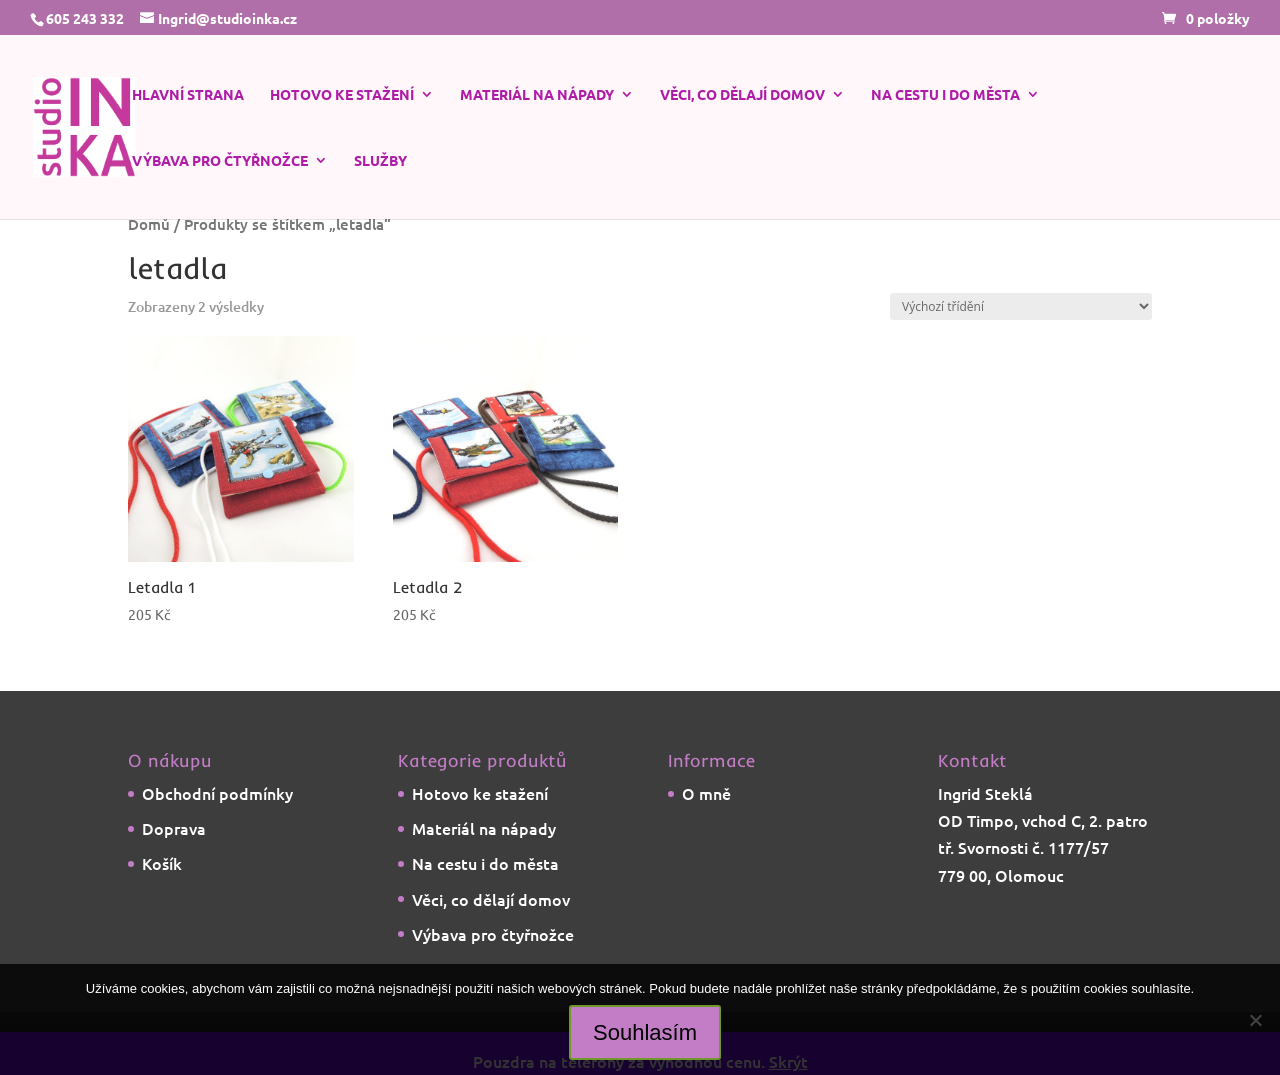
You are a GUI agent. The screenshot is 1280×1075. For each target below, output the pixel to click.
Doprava (174, 828)
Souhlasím (645, 1032)
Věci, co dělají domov (742, 95)
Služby (380, 161)
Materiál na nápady (537, 95)
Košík (162, 863)
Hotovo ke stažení (342, 95)
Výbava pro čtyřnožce (220, 161)
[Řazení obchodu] (1021, 306)
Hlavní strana (188, 95)
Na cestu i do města (945, 95)
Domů (149, 224)
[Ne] (1255, 1020)
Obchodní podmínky (217, 793)
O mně (706, 793)
